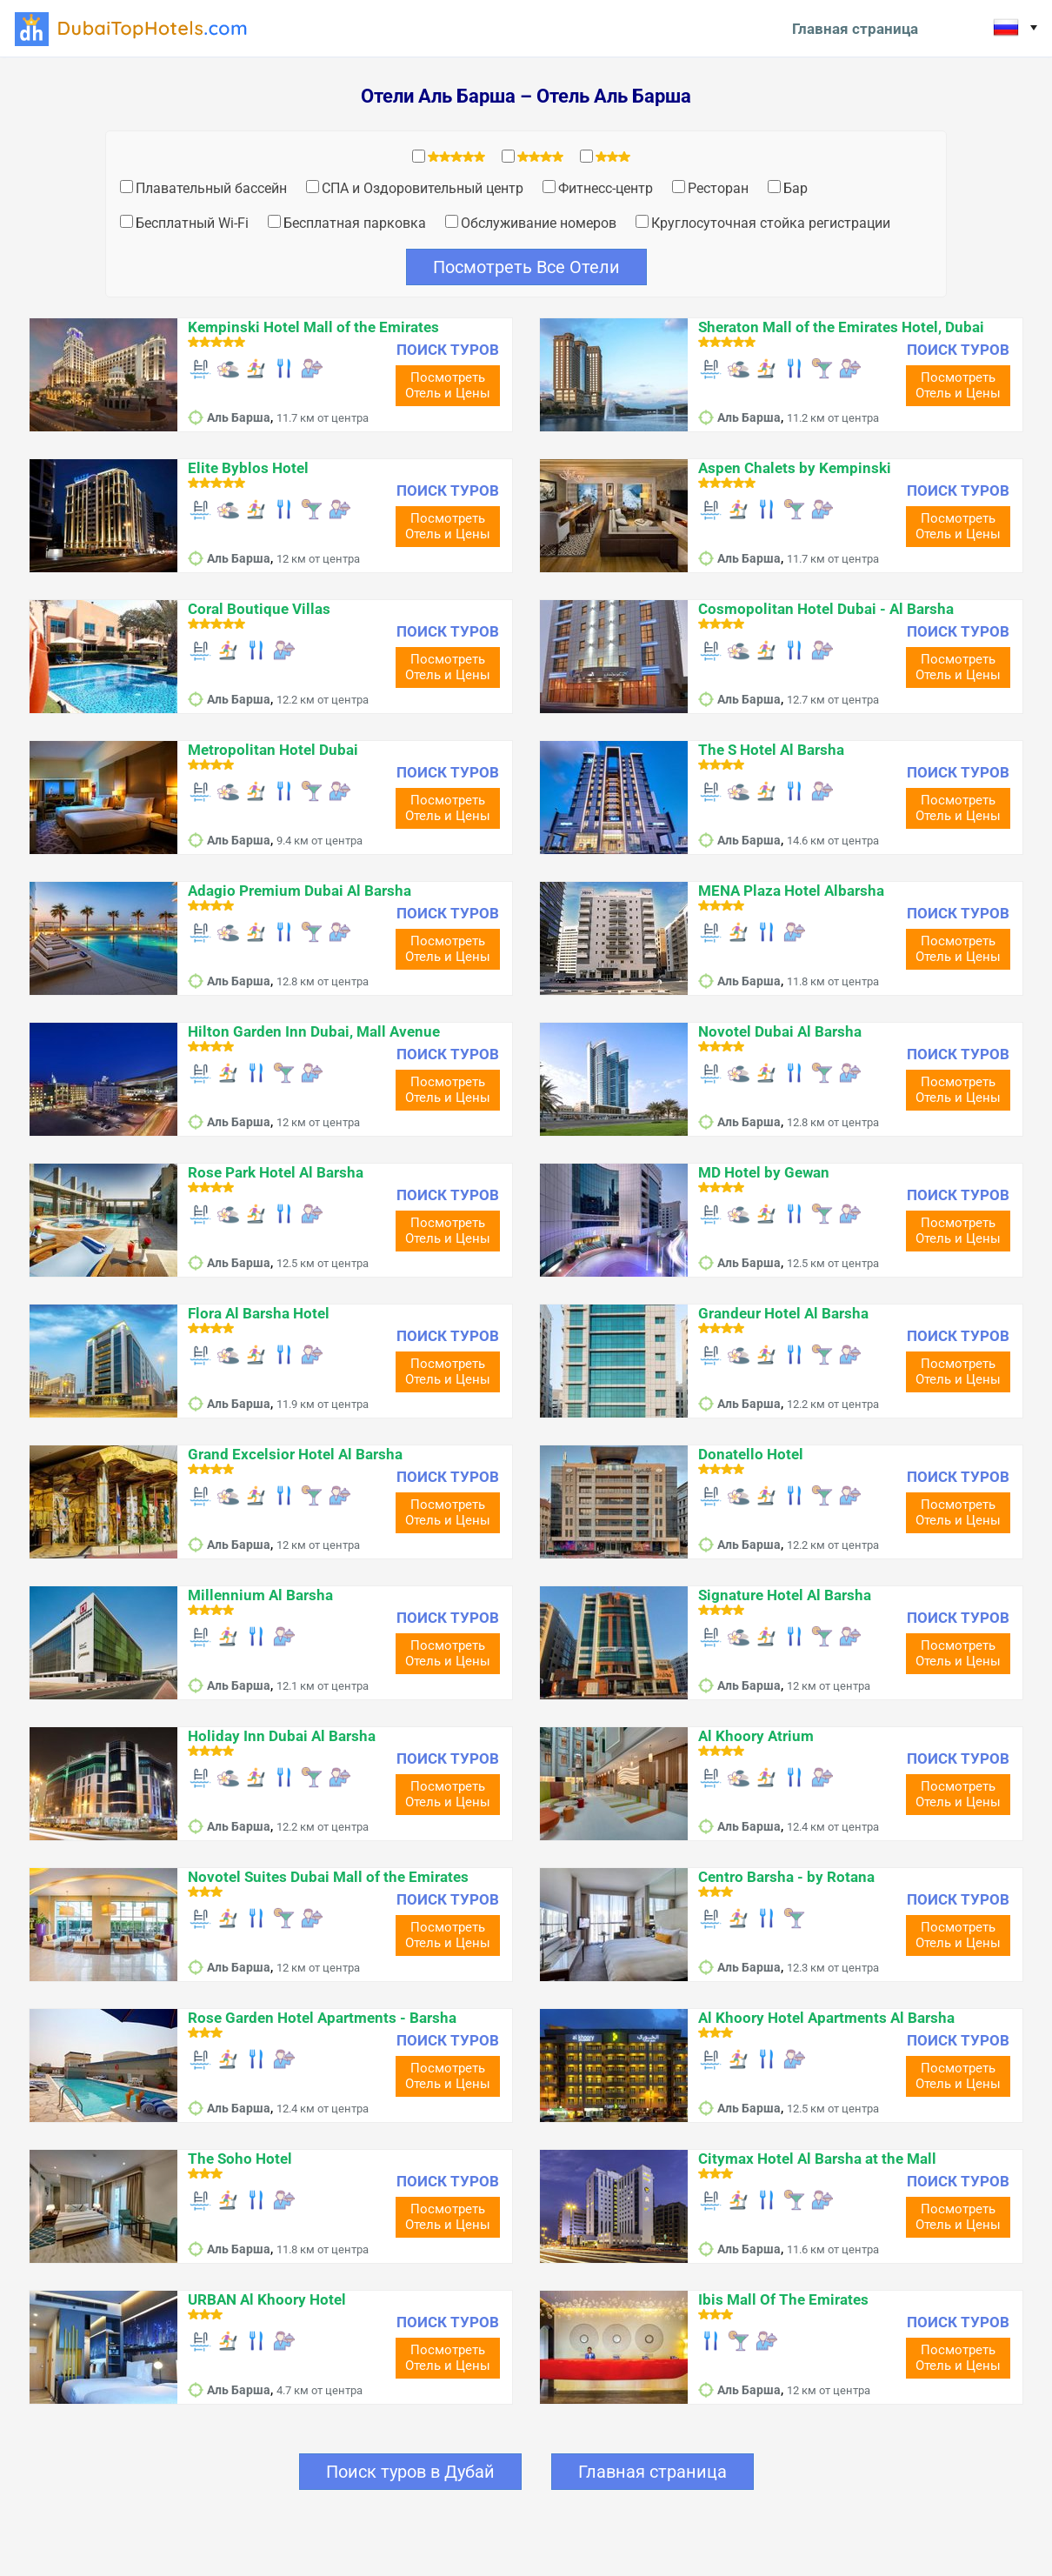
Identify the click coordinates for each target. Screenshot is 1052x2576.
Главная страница (855, 28)
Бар (795, 188)
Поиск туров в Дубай (410, 2471)
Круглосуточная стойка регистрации (770, 223)
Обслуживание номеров (538, 223)
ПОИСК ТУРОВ (447, 349)
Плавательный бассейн (211, 188)
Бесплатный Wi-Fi (192, 223)
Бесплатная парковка (354, 223)
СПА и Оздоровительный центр (422, 188)
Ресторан (718, 188)
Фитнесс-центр (605, 188)
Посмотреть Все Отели (526, 267)
